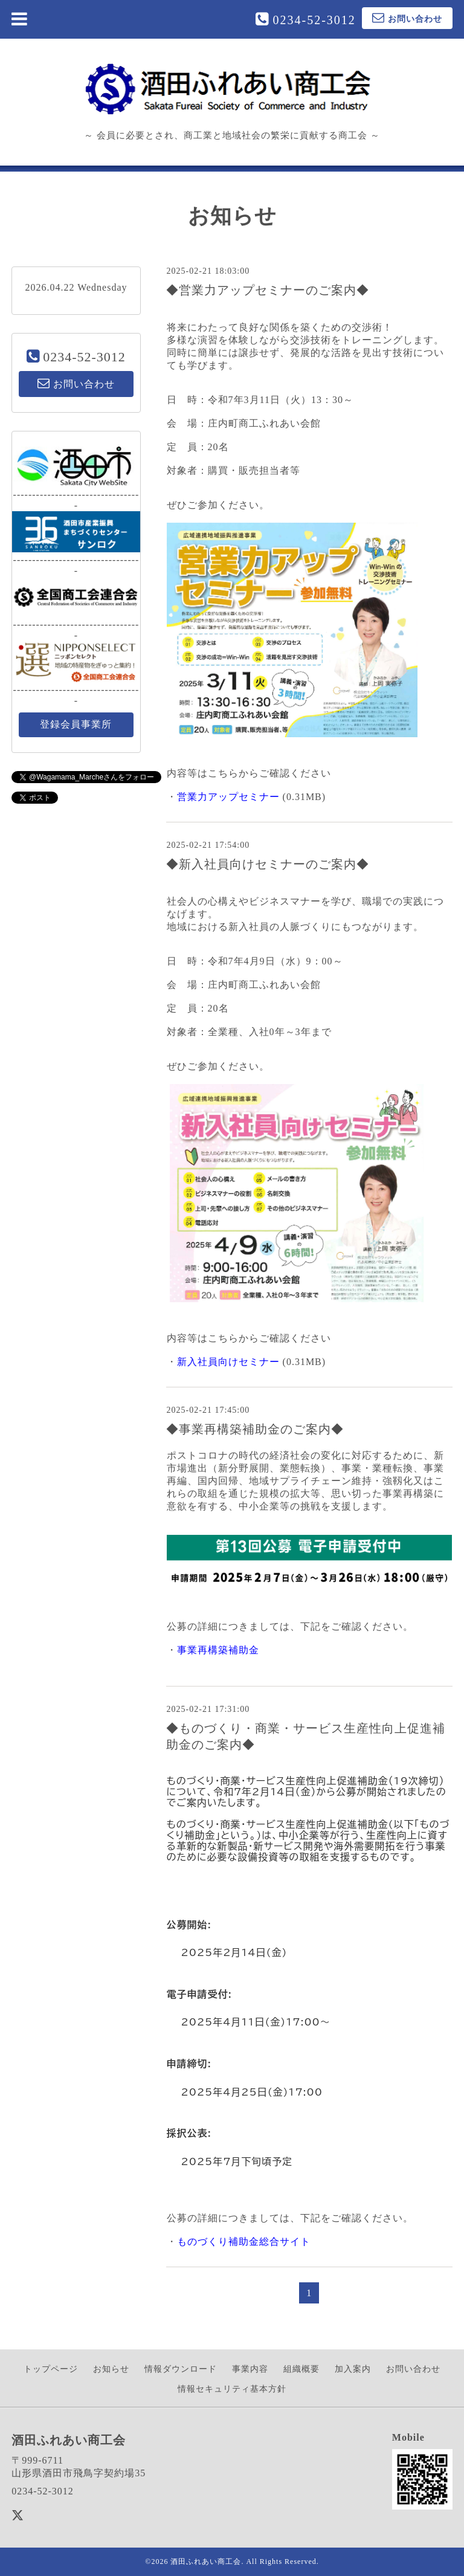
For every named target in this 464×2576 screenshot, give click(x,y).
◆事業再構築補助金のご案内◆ (255, 1429)
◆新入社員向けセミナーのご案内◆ (267, 864)
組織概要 (301, 2369)
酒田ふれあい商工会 (205, 2561)
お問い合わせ (413, 2369)
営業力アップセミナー (228, 797)
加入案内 (353, 2369)
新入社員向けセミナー (228, 1362)
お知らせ (111, 2369)
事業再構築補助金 (218, 1650)
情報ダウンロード (180, 2369)
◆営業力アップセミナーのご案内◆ (267, 290)
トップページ (51, 2369)
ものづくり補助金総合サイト (244, 2241)
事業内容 (250, 2369)
